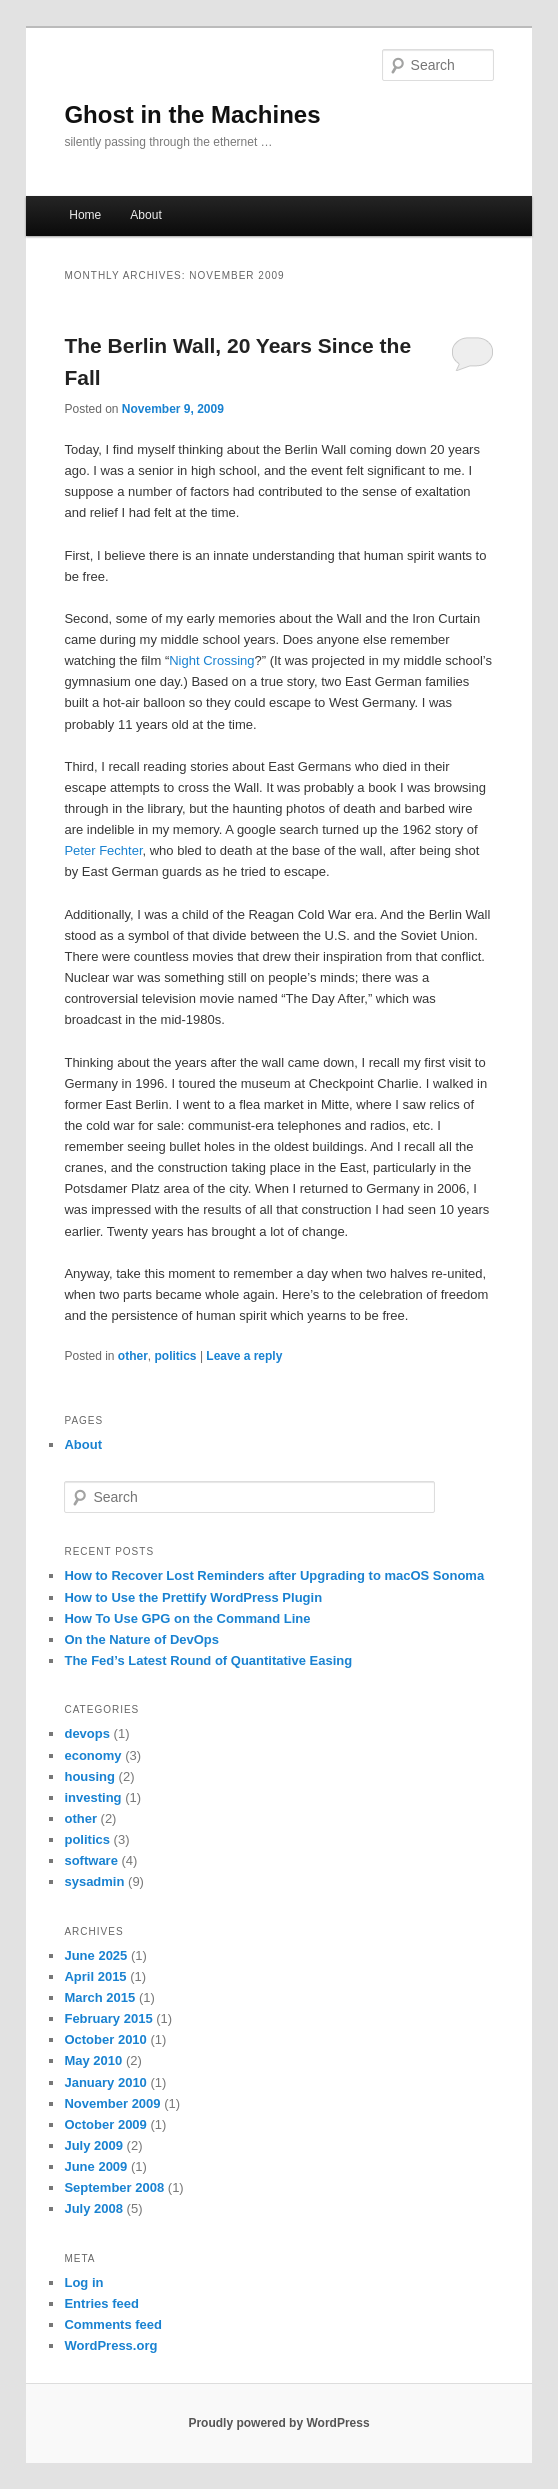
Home (85, 215)
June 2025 (95, 1955)
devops (87, 1733)
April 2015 (95, 1976)
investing (92, 1797)
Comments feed (113, 2324)
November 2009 (112, 2103)
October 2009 (105, 2124)
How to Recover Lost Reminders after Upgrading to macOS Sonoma (274, 1575)
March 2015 (99, 1997)
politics (176, 1356)
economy (92, 1755)
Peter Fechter (103, 850)
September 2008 (114, 2187)
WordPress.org (110, 2345)
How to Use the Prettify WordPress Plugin (193, 1597)
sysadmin (94, 1881)
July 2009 (93, 2145)
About (145, 215)
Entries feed (101, 2303)
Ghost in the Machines (192, 114)
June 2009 (95, 2166)
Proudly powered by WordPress (278, 2423)
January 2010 (105, 2082)
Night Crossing (211, 660)
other (133, 1356)
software (90, 1860)
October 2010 (105, 2039)
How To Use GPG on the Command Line (187, 1618)
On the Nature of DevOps (141, 1639)
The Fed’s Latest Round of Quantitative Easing (208, 1660)
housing (89, 1776)
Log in (83, 2282)
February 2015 (108, 2018)
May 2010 (93, 2060)
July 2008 (93, 2208)
